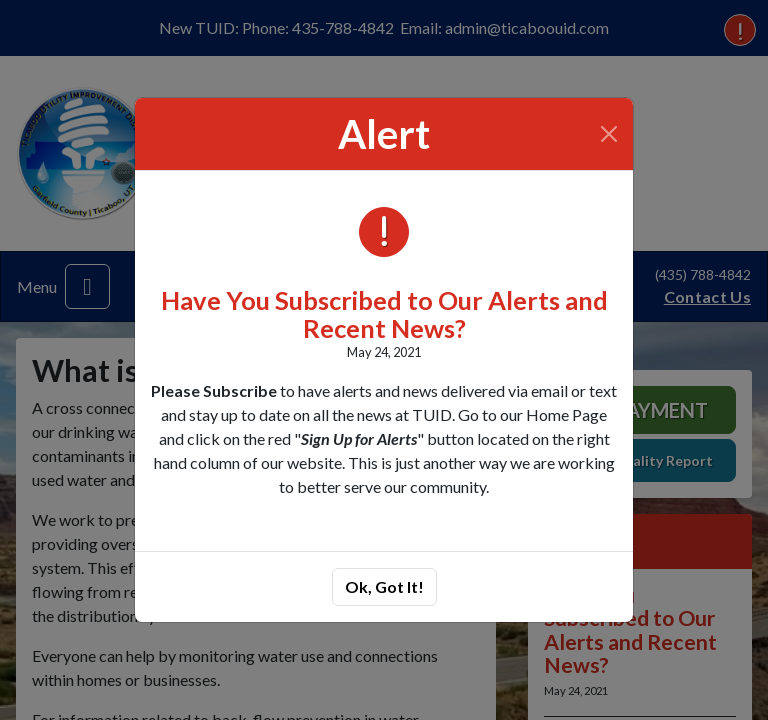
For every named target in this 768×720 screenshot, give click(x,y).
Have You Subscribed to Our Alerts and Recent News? (384, 314)
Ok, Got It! (384, 586)
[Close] (609, 134)
